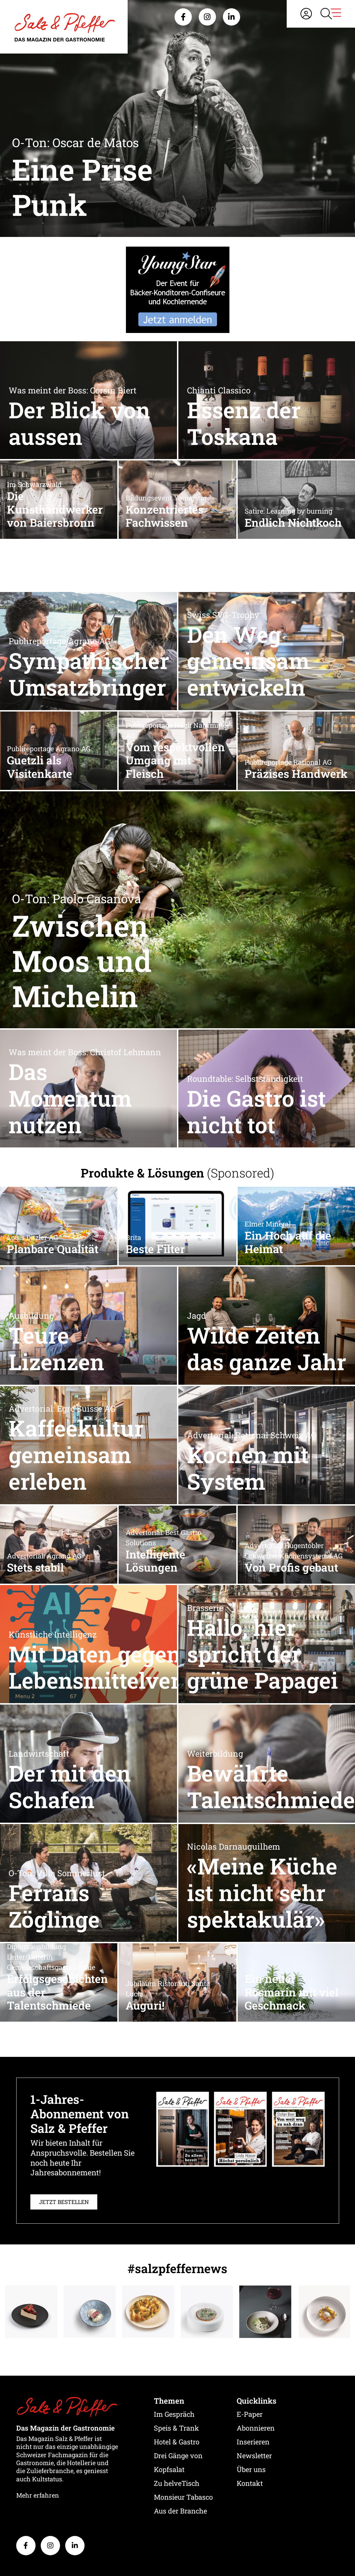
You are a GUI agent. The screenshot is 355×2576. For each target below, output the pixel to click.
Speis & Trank (176, 2427)
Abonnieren (256, 2427)
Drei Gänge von (178, 2455)
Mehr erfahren (37, 2495)
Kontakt (250, 2483)
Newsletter (254, 2455)
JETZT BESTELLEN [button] (64, 2201)
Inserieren (253, 2441)
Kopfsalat (169, 2469)
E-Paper (250, 2414)
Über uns (251, 2469)
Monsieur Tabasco (183, 2496)
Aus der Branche (180, 2510)
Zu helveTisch (176, 2483)
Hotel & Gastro (176, 2441)
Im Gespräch (174, 2414)
